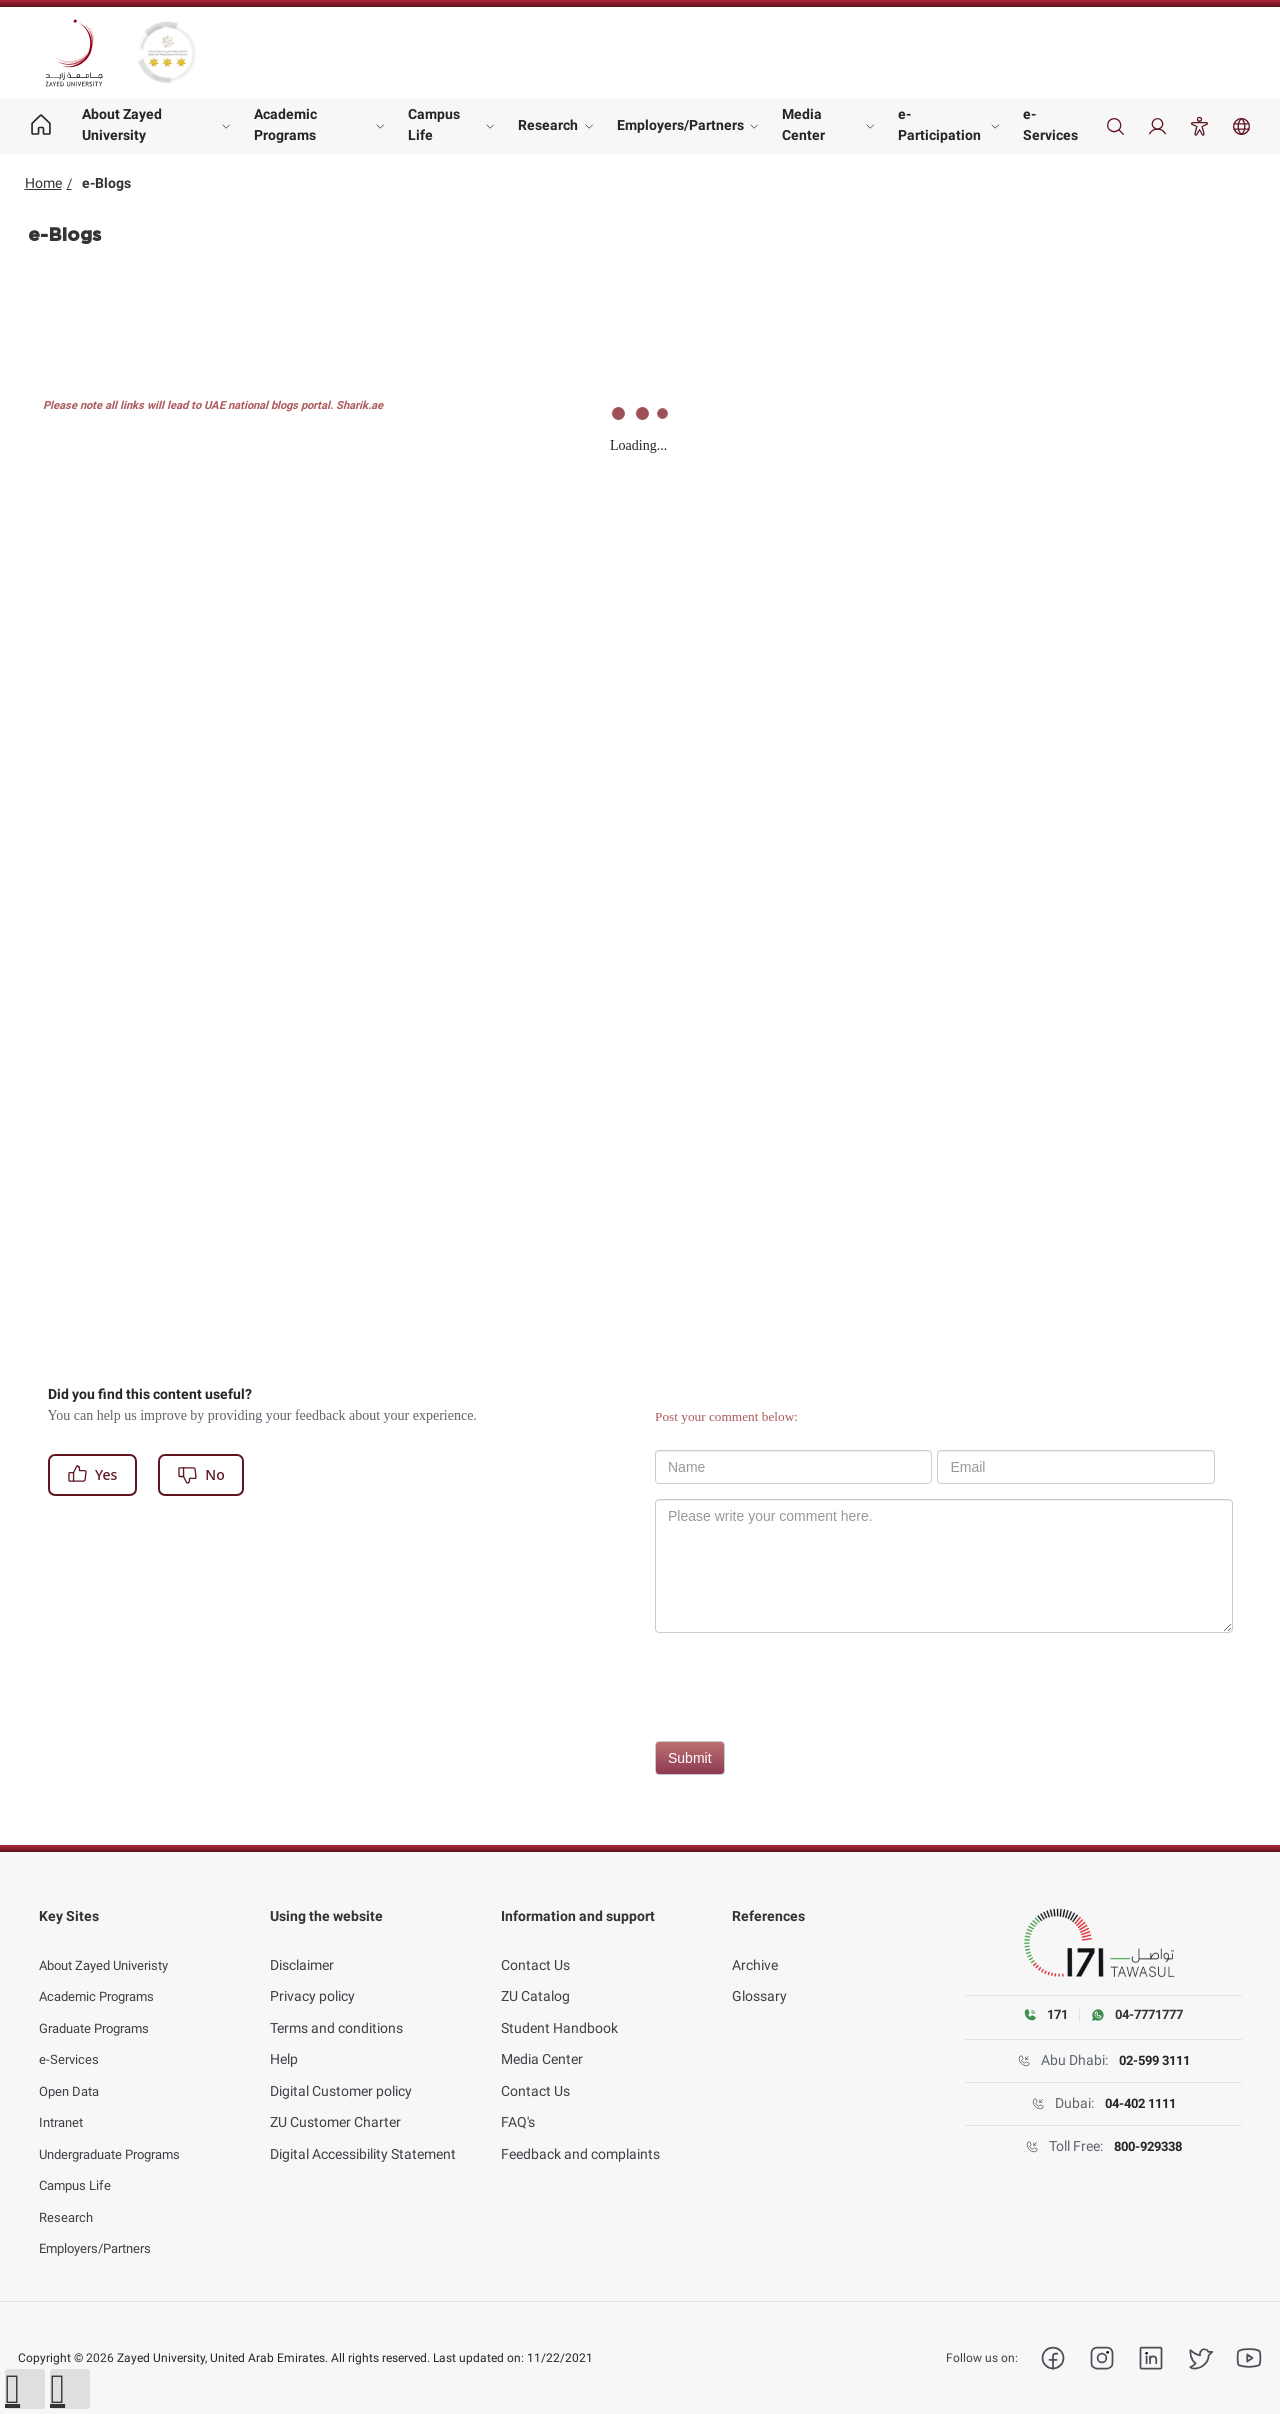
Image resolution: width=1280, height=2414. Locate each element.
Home (43, 183)
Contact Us (535, 1944)
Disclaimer (302, 1944)
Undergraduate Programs (118, 2133)
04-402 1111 (1140, 2105)
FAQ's (518, 2101)
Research (548, 125)
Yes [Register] (92, 1474)
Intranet (64, 2101)
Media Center (803, 124)
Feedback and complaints (580, 2133)
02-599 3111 (1154, 2062)
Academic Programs (285, 124)
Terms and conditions (336, 2007)
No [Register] (200, 1474)
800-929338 (1147, 2148)
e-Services (1050, 124)
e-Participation (939, 124)
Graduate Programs (101, 2007)
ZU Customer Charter (335, 2101)
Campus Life (434, 124)
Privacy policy (312, 1975)
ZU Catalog (535, 1975)
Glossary (759, 1975)
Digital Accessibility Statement (363, 2133)
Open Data (72, 2070)
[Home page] (41, 126)
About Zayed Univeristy (110, 1944)
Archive (755, 1944)
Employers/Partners (680, 125)
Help (284, 2038)
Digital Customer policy (341, 2070)
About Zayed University (122, 124)
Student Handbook (559, 2007)
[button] (25, 2389)
